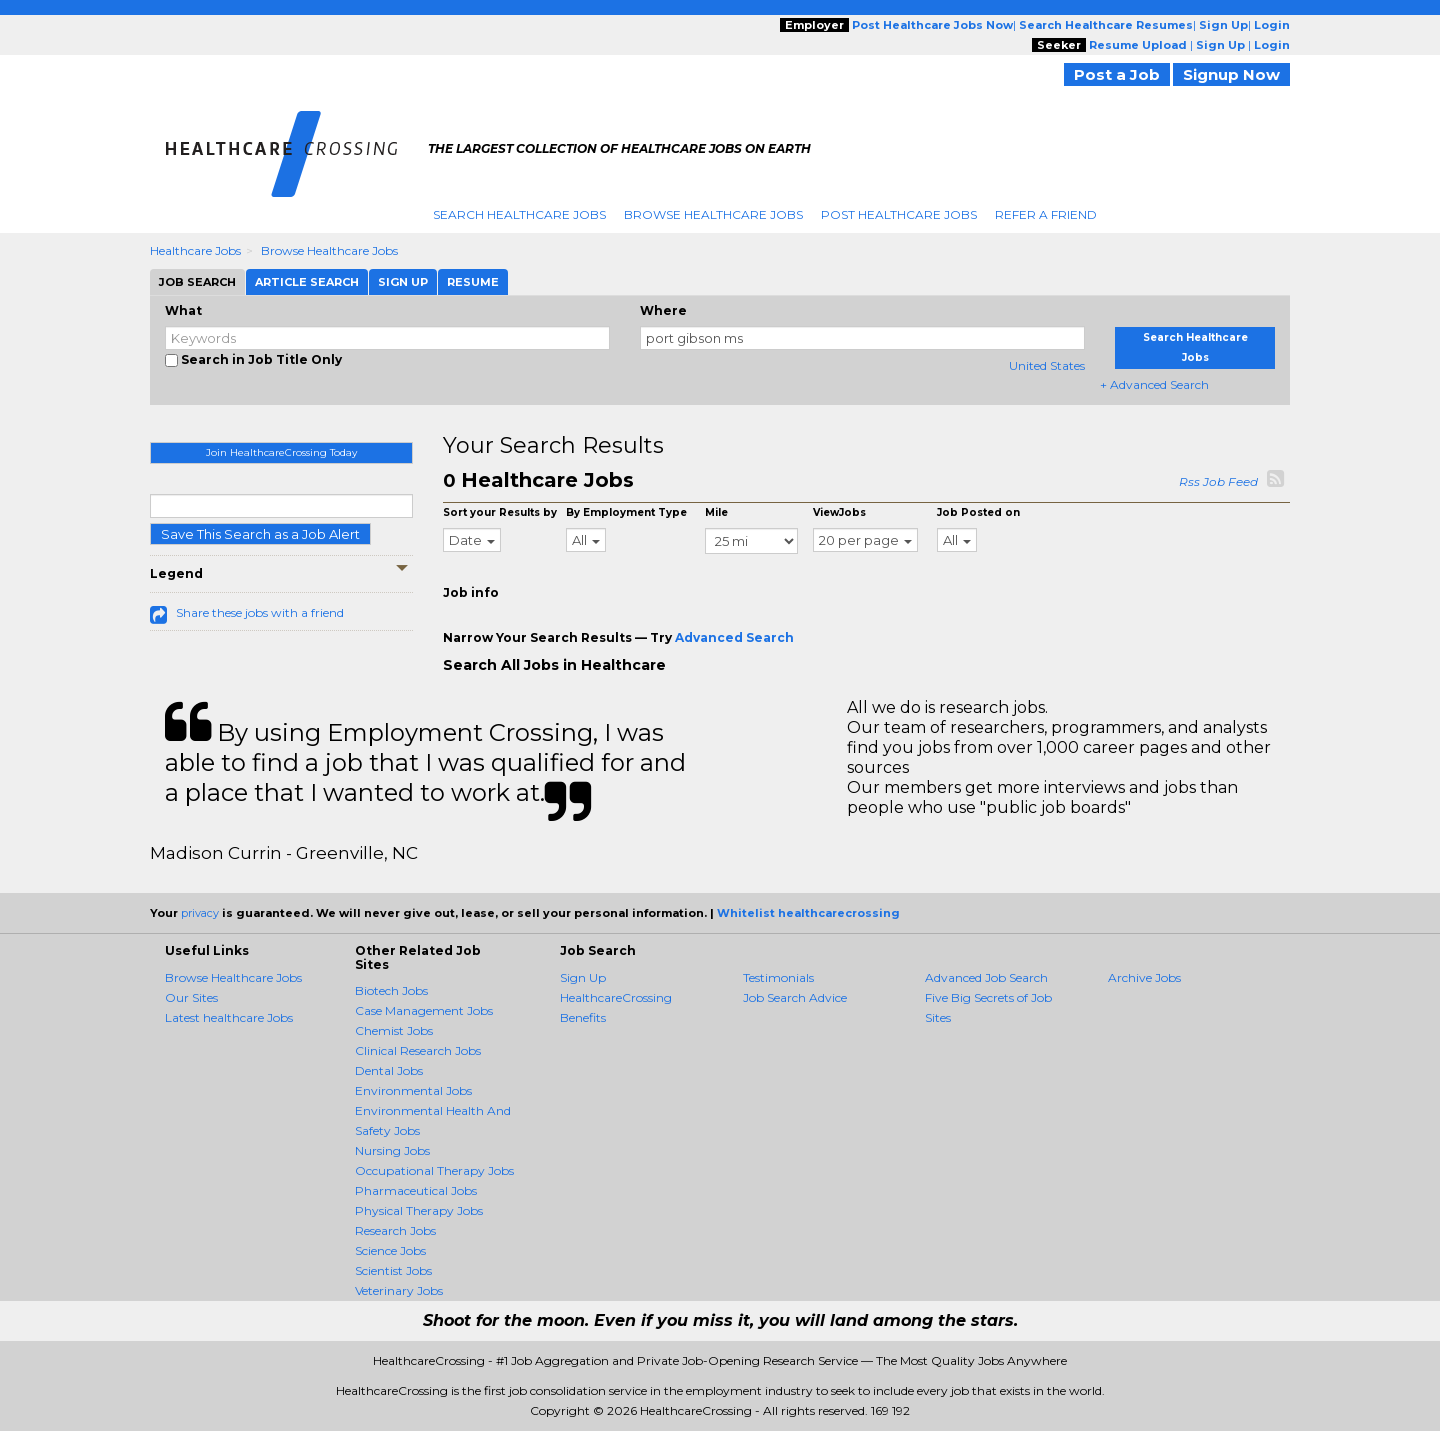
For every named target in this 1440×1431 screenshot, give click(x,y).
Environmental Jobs (413, 1090)
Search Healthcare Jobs (519, 214)
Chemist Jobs (394, 1030)
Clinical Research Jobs (418, 1050)
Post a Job (1117, 74)
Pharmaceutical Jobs (416, 1190)
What (183, 310)
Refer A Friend (1046, 214)
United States (1047, 365)
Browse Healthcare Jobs (713, 214)
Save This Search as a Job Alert (260, 534)
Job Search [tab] (197, 282)
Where (663, 310)
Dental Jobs (389, 1070)
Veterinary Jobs (399, 1290)
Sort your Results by (500, 512)
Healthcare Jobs (195, 250)
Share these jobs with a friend (260, 612)
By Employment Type (626, 512)
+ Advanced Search (1154, 384)
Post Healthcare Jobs (899, 214)
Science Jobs (390, 1250)
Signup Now (1231, 74)
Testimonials (778, 977)
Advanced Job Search (986, 977)
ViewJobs (839, 512)
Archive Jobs (1144, 977)
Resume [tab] (473, 282)
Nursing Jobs (392, 1150)
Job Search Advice (795, 997)
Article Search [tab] (307, 282)
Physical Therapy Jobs (419, 1210)
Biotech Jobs (391, 990)
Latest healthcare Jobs (229, 1017)
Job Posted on (978, 512)
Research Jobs (395, 1230)
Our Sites (191, 997)
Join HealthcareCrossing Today (281, 452)
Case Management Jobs (424, 1010)
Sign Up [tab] (403, 282)
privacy (200, 913)
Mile (716, 512)
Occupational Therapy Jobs (434, 1170)
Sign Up (583, 977)
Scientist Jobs (393, 1270)
